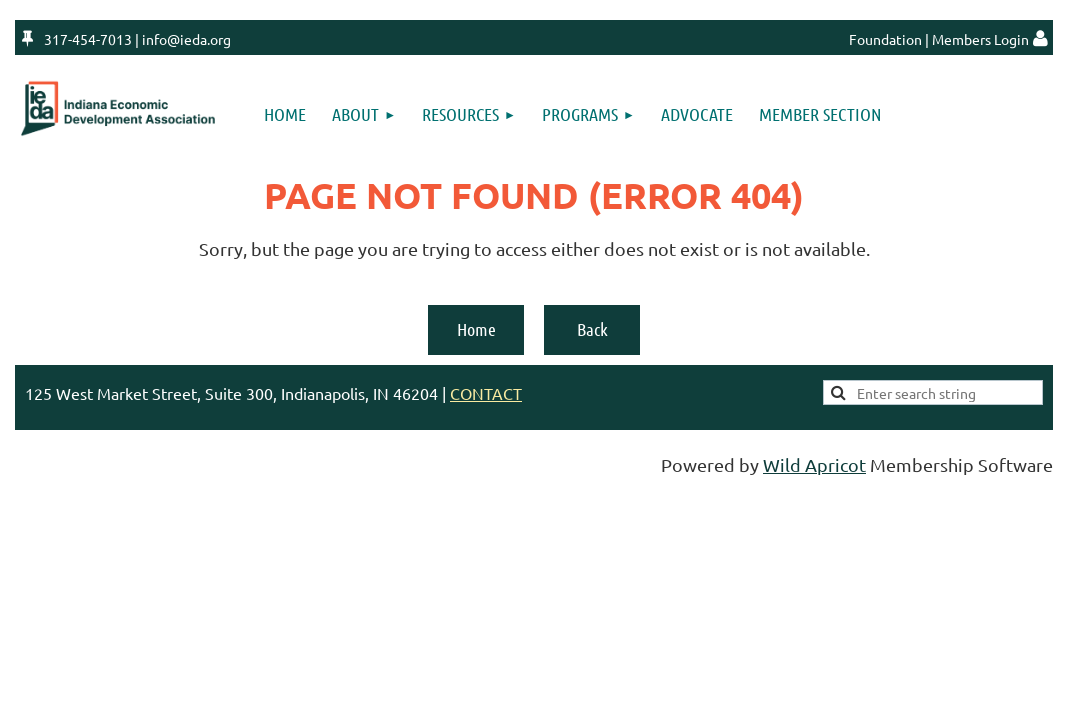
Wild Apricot (814, 464)
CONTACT (486, 393)
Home (476, 329)
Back (592, 329)
